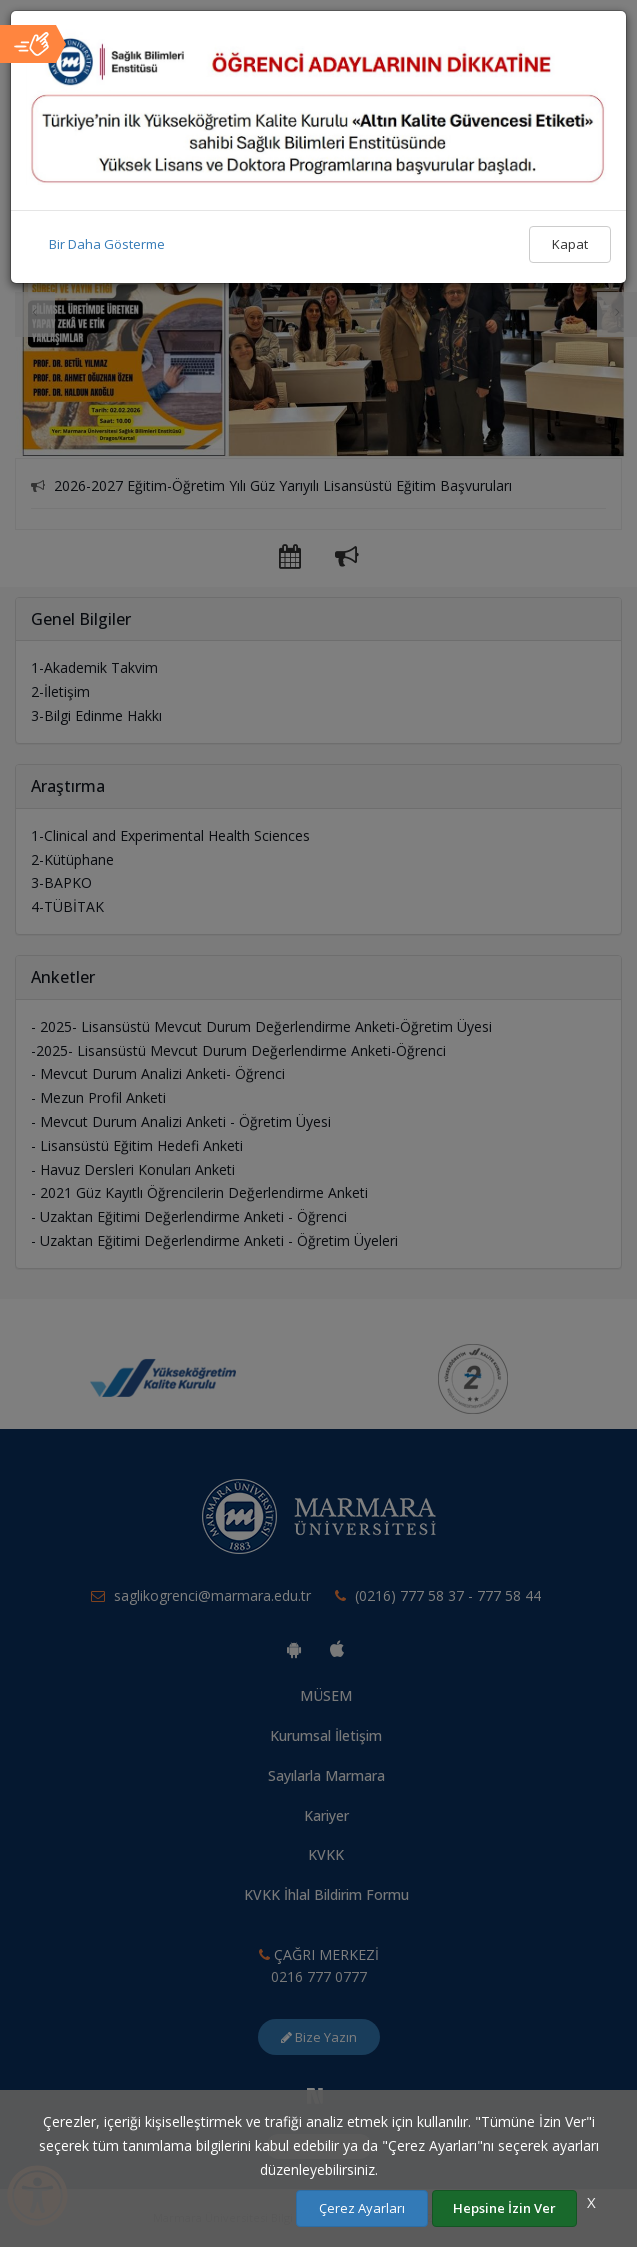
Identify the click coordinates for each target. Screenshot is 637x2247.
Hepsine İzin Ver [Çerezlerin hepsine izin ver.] (504, 2208)
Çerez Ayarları (362, 2208)
